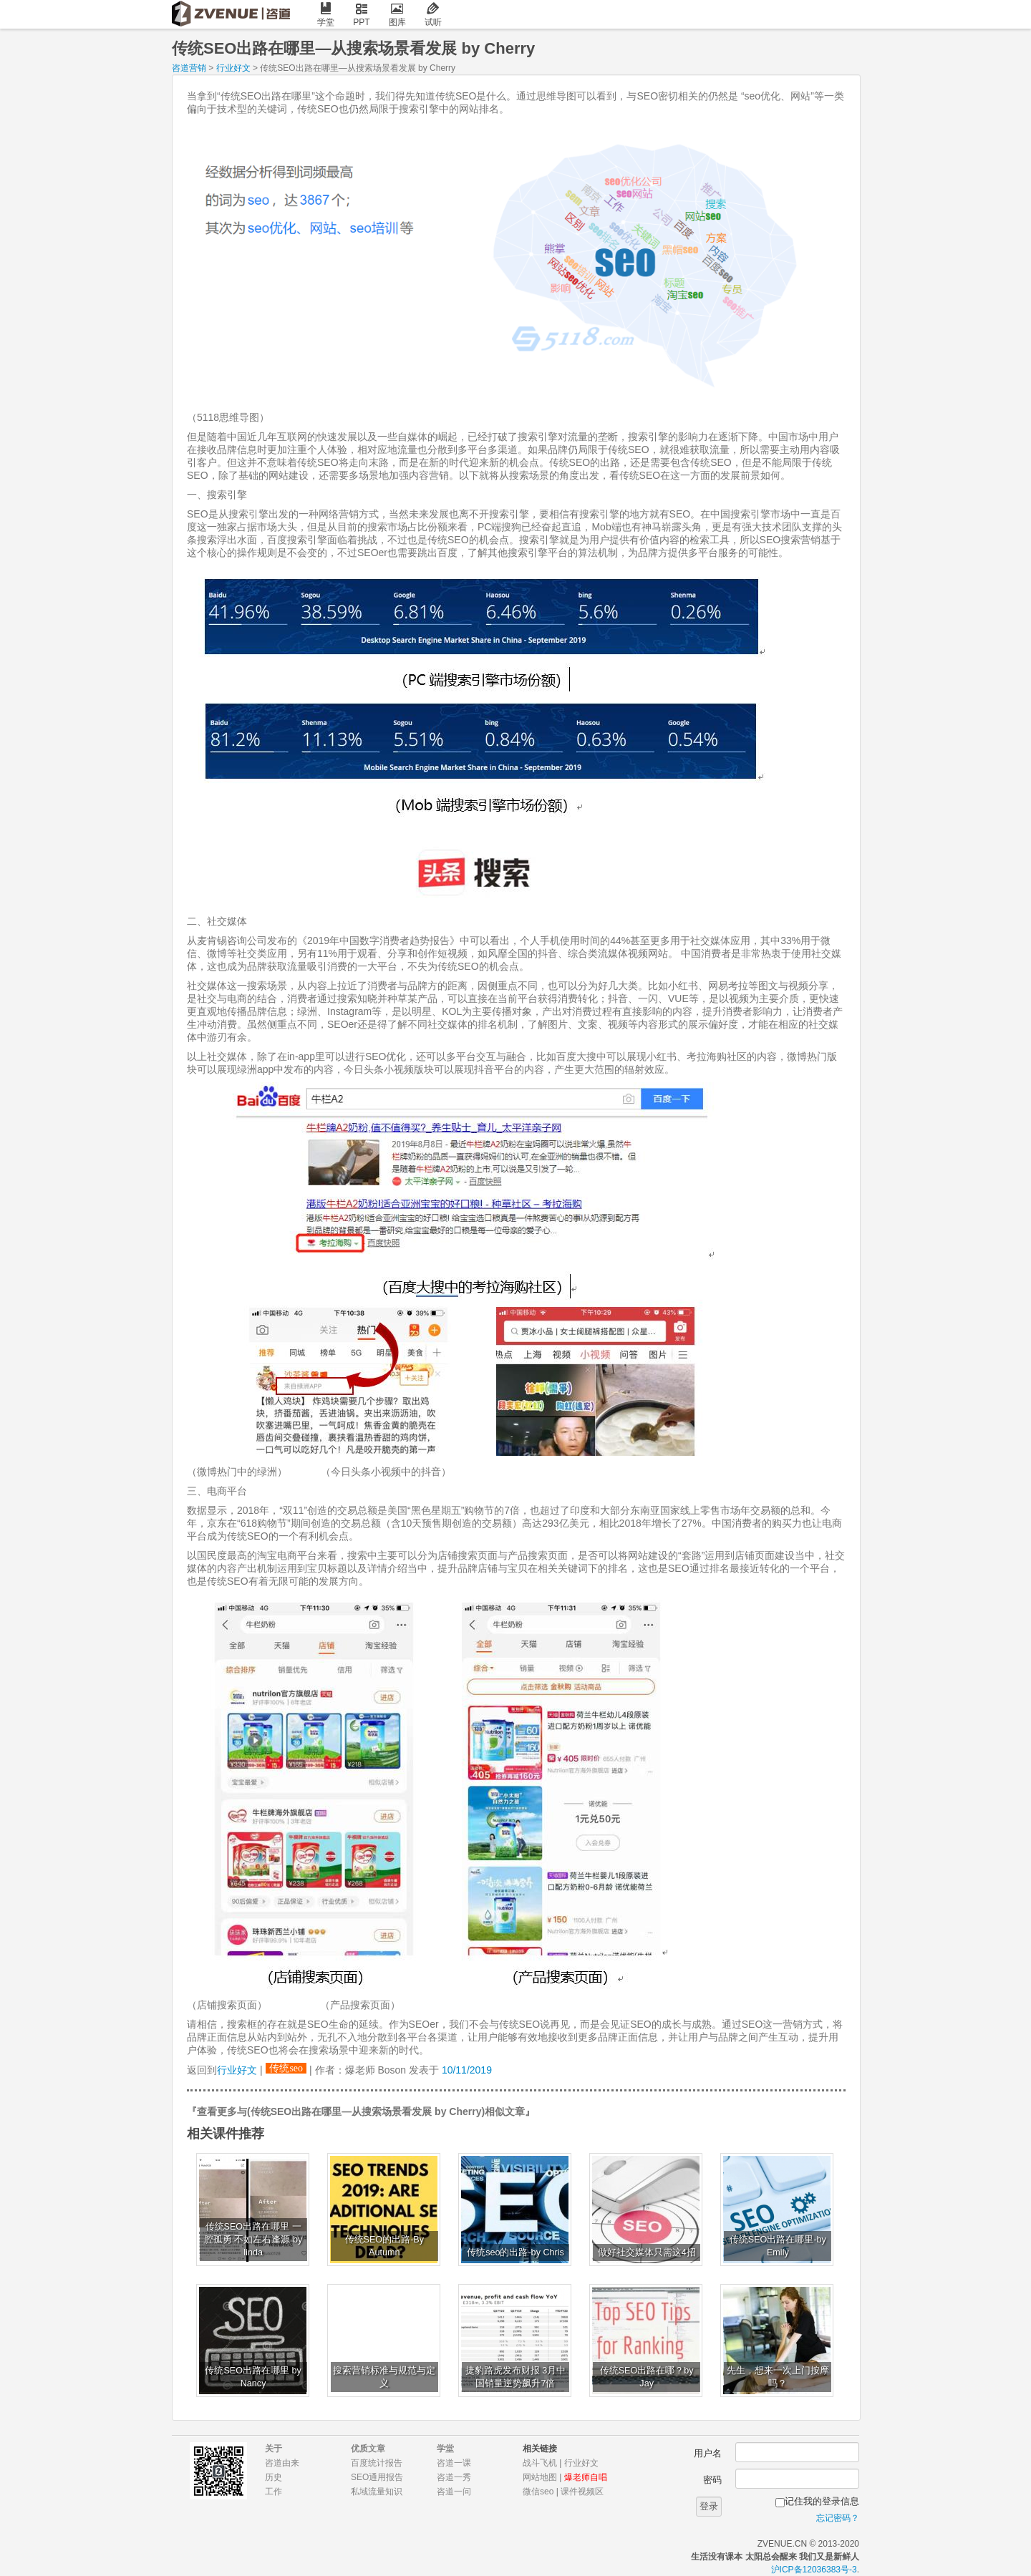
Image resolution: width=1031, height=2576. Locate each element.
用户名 (708, 2453)
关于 (273, 2449)
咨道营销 (189, 68)
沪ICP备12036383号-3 (814, 2570)
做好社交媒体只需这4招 (647, 2252)
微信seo (538, 2492)
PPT (361, 14)
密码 (712, 2479)
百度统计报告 (376, 2463)
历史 (273, 2477)
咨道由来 (282, 2463)
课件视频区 (582, 2492)
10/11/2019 (467, 2070)
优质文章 (368, 2449)
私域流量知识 (376, 2492)
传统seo (286, 2068)
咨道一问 (454, 2492)
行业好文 (233, 68)
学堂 (326, 14)
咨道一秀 (454, 2477)
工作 (273, 2492)
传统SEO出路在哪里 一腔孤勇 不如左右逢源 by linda (253, 2239)
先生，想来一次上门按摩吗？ (778, 2377)
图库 (397, 14)
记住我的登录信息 (822, 2501)
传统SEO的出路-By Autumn (385, 2246)
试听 (433, 14)
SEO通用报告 (377, 2477)
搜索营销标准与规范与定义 (384, 2377)
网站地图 (540, 2477)
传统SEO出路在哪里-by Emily (778, 2246)
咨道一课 (454, 2463)
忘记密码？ (837, 2518)
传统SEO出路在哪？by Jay (647, 2377)
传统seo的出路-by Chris (515, 2252)
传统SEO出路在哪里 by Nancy (253, 2377)
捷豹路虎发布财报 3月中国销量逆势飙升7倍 (515, 2377)
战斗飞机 (540, 2463)
